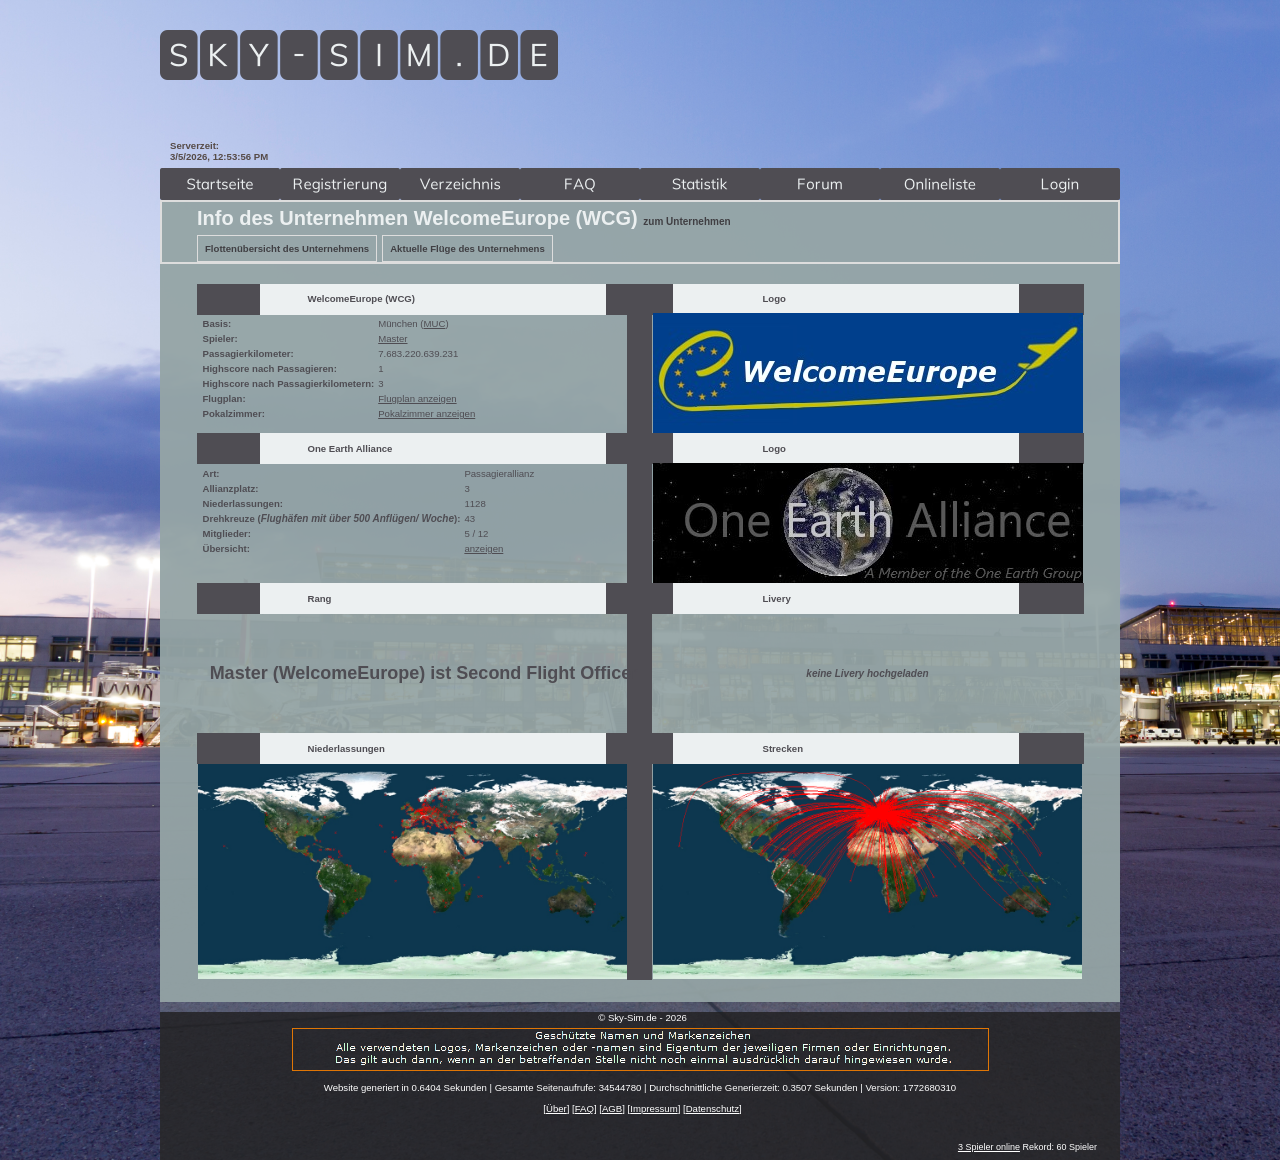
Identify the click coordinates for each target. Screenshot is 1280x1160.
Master (392, 338)
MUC (435, 323)
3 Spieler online (989, 1147)
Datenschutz (712, 1108)
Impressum (653, 1108)
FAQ (584, 1108)
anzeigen (483, 548)
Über (556, 1108)
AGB (612, 1108)
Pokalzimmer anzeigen (426, 413)
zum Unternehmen (686, 221)
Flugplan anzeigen (417, 398)
